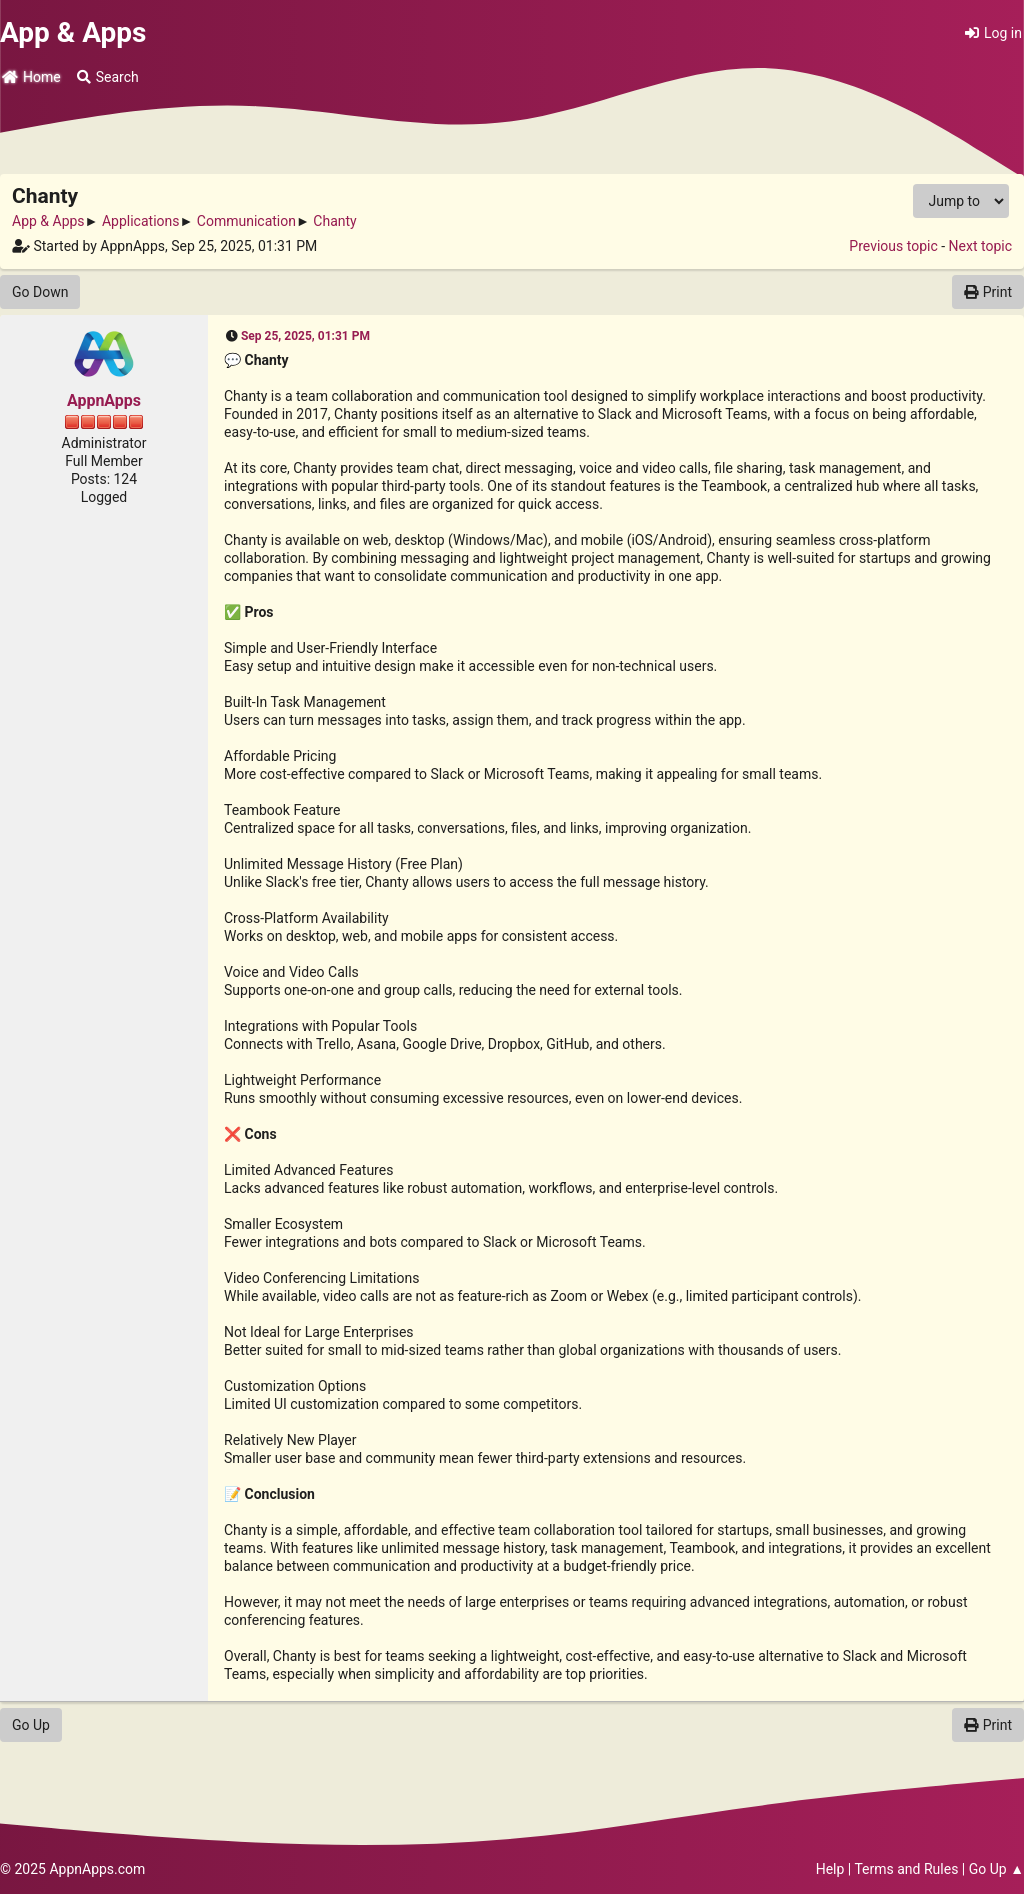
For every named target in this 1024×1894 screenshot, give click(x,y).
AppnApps (104, 400)
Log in (993, 33)
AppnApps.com (97, 1869)
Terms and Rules (906, 1869)
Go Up (31, 1725)
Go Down (40, 292)
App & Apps (73, 32)
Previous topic (893, 246)
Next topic (980, 246)
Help (830, 1869)
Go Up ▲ (996, 1869)
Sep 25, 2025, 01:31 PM (305, 336)
